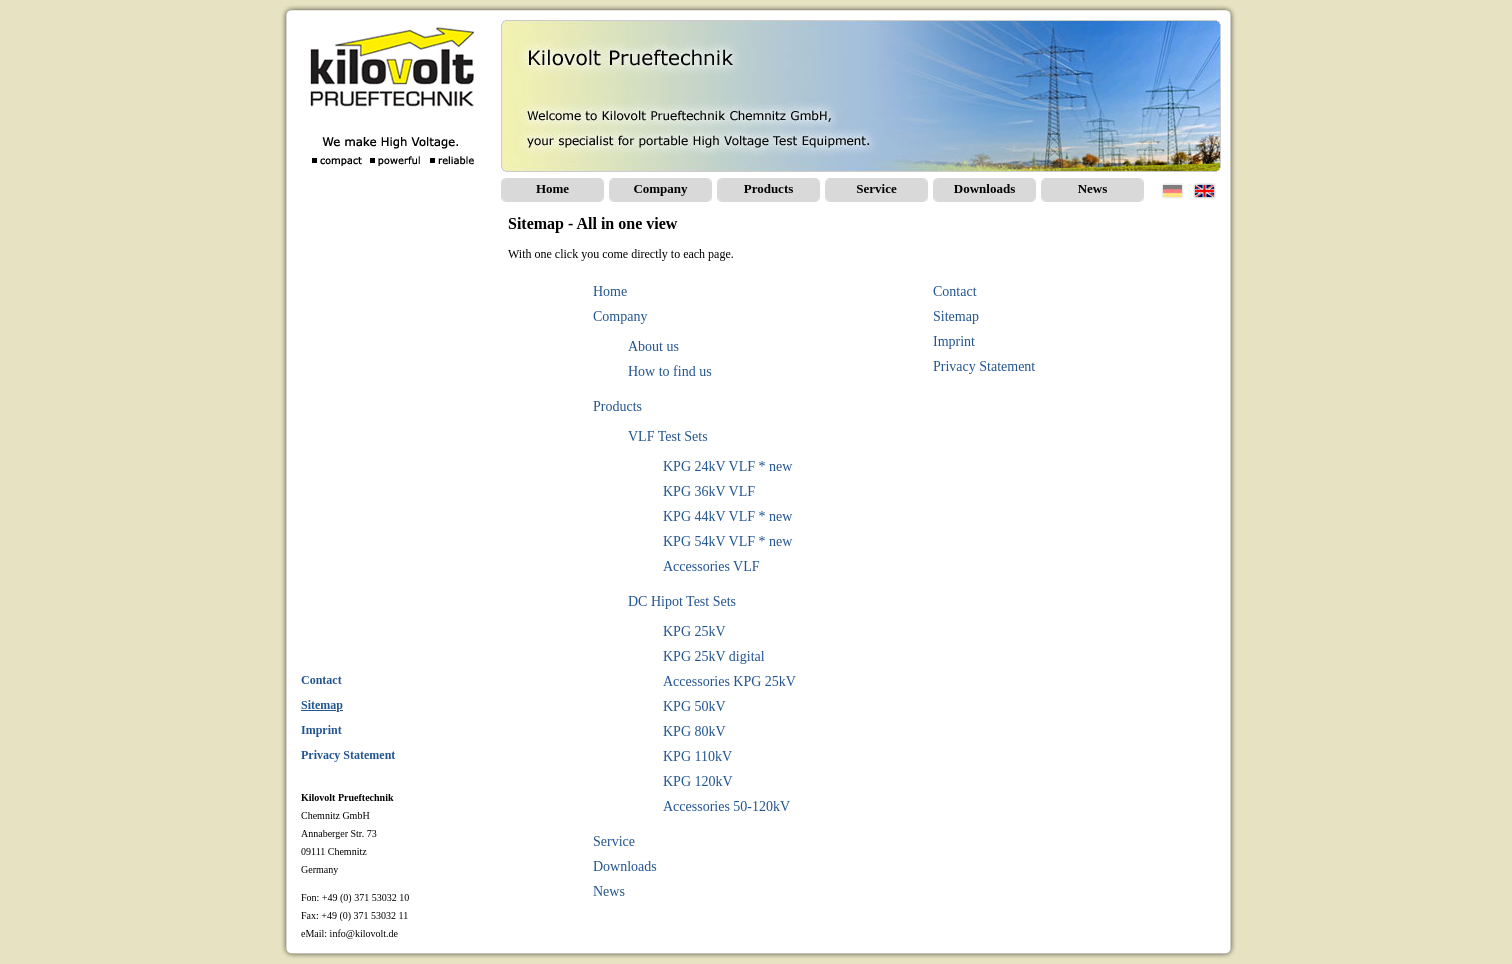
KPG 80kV (694, 731)
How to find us (670, 371)
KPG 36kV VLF (709, 491)
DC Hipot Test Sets (682, 601)
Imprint (954, 341)
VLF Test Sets (668, 436)
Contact (955, 291)
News (1093, 188)
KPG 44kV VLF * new (727, 516)
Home (552, 188)
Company (660, 188)
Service (876, 188)
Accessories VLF (711, 566)
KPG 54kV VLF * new (727, 541)
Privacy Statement (984, 366)
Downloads (984, 188)
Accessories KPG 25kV (729, 681)
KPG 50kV (694, 706)
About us (653, 346)
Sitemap (956, 316)
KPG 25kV (694, 631)
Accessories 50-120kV (726, 806)
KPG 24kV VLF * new (727, 466)
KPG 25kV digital (714, 656)
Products (769, 188)
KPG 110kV (697, 756)
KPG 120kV (698, 781)
